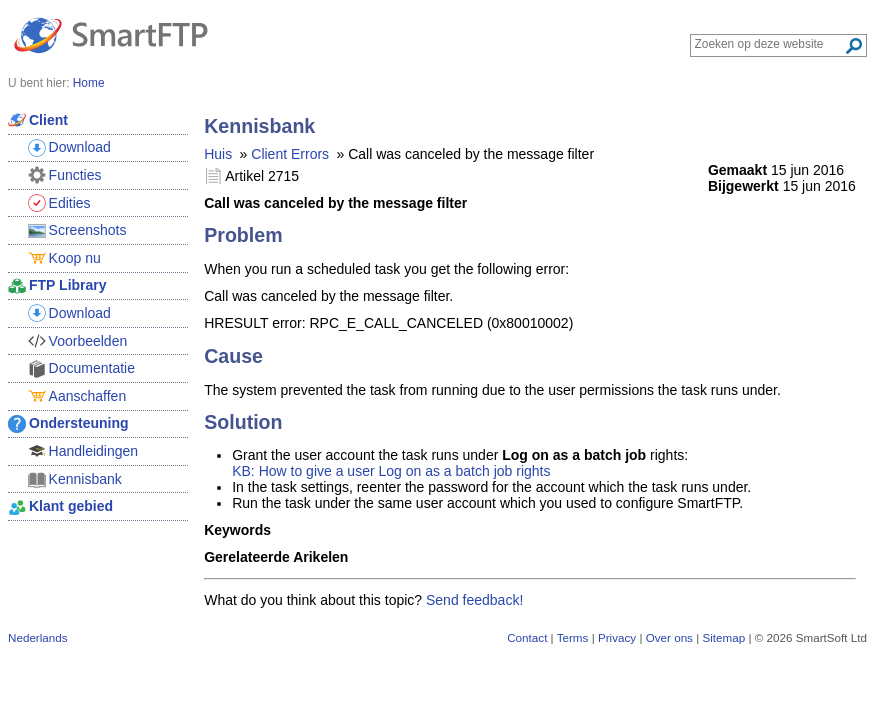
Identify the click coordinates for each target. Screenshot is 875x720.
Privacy (617, 637)
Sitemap (723, 637)
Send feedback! (474, 600)
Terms (573, 637)
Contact (527, 637)
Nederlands (38, 637)
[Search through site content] (769, 44)
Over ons (669, 637)
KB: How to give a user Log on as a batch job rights (391, 471)
